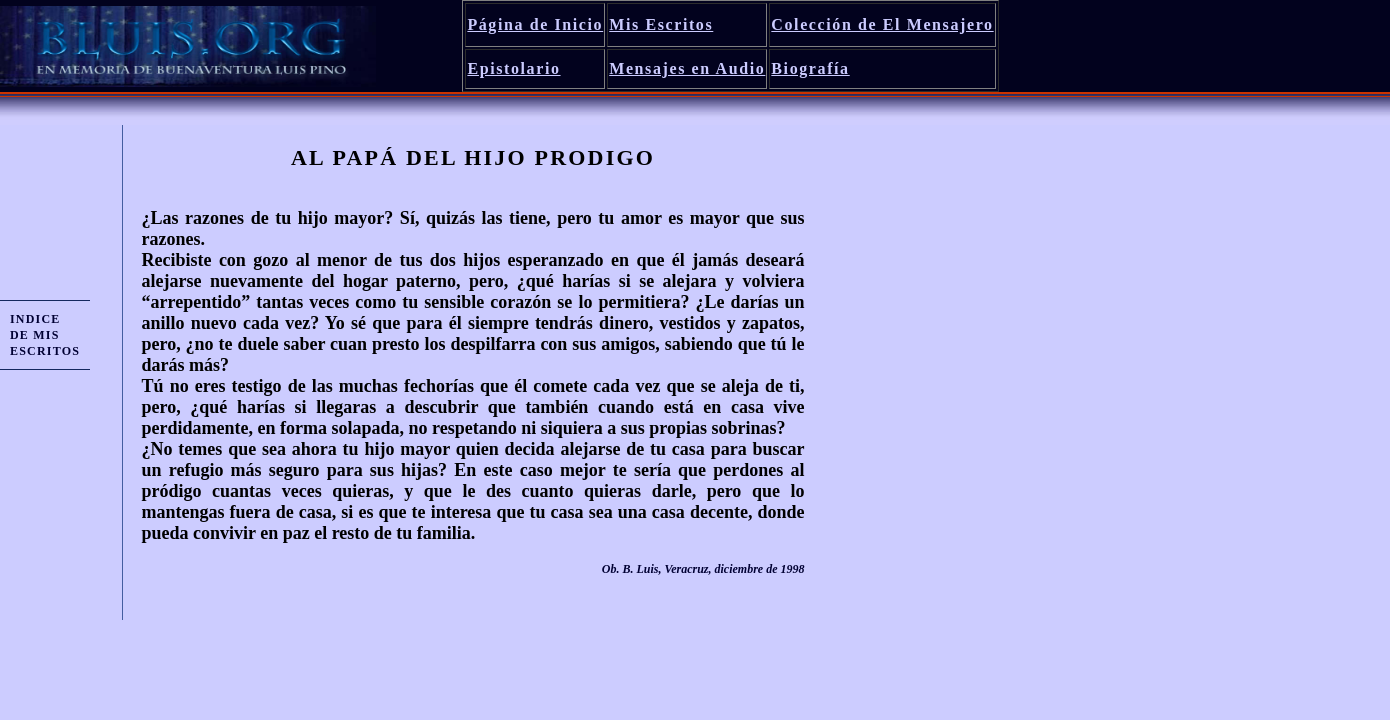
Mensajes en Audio (687, 68)
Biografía (810, 68)
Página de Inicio (535, 24)
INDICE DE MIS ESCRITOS (45, 335)
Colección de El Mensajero (882, 24)
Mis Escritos (661, 24)
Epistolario (513, 68)
